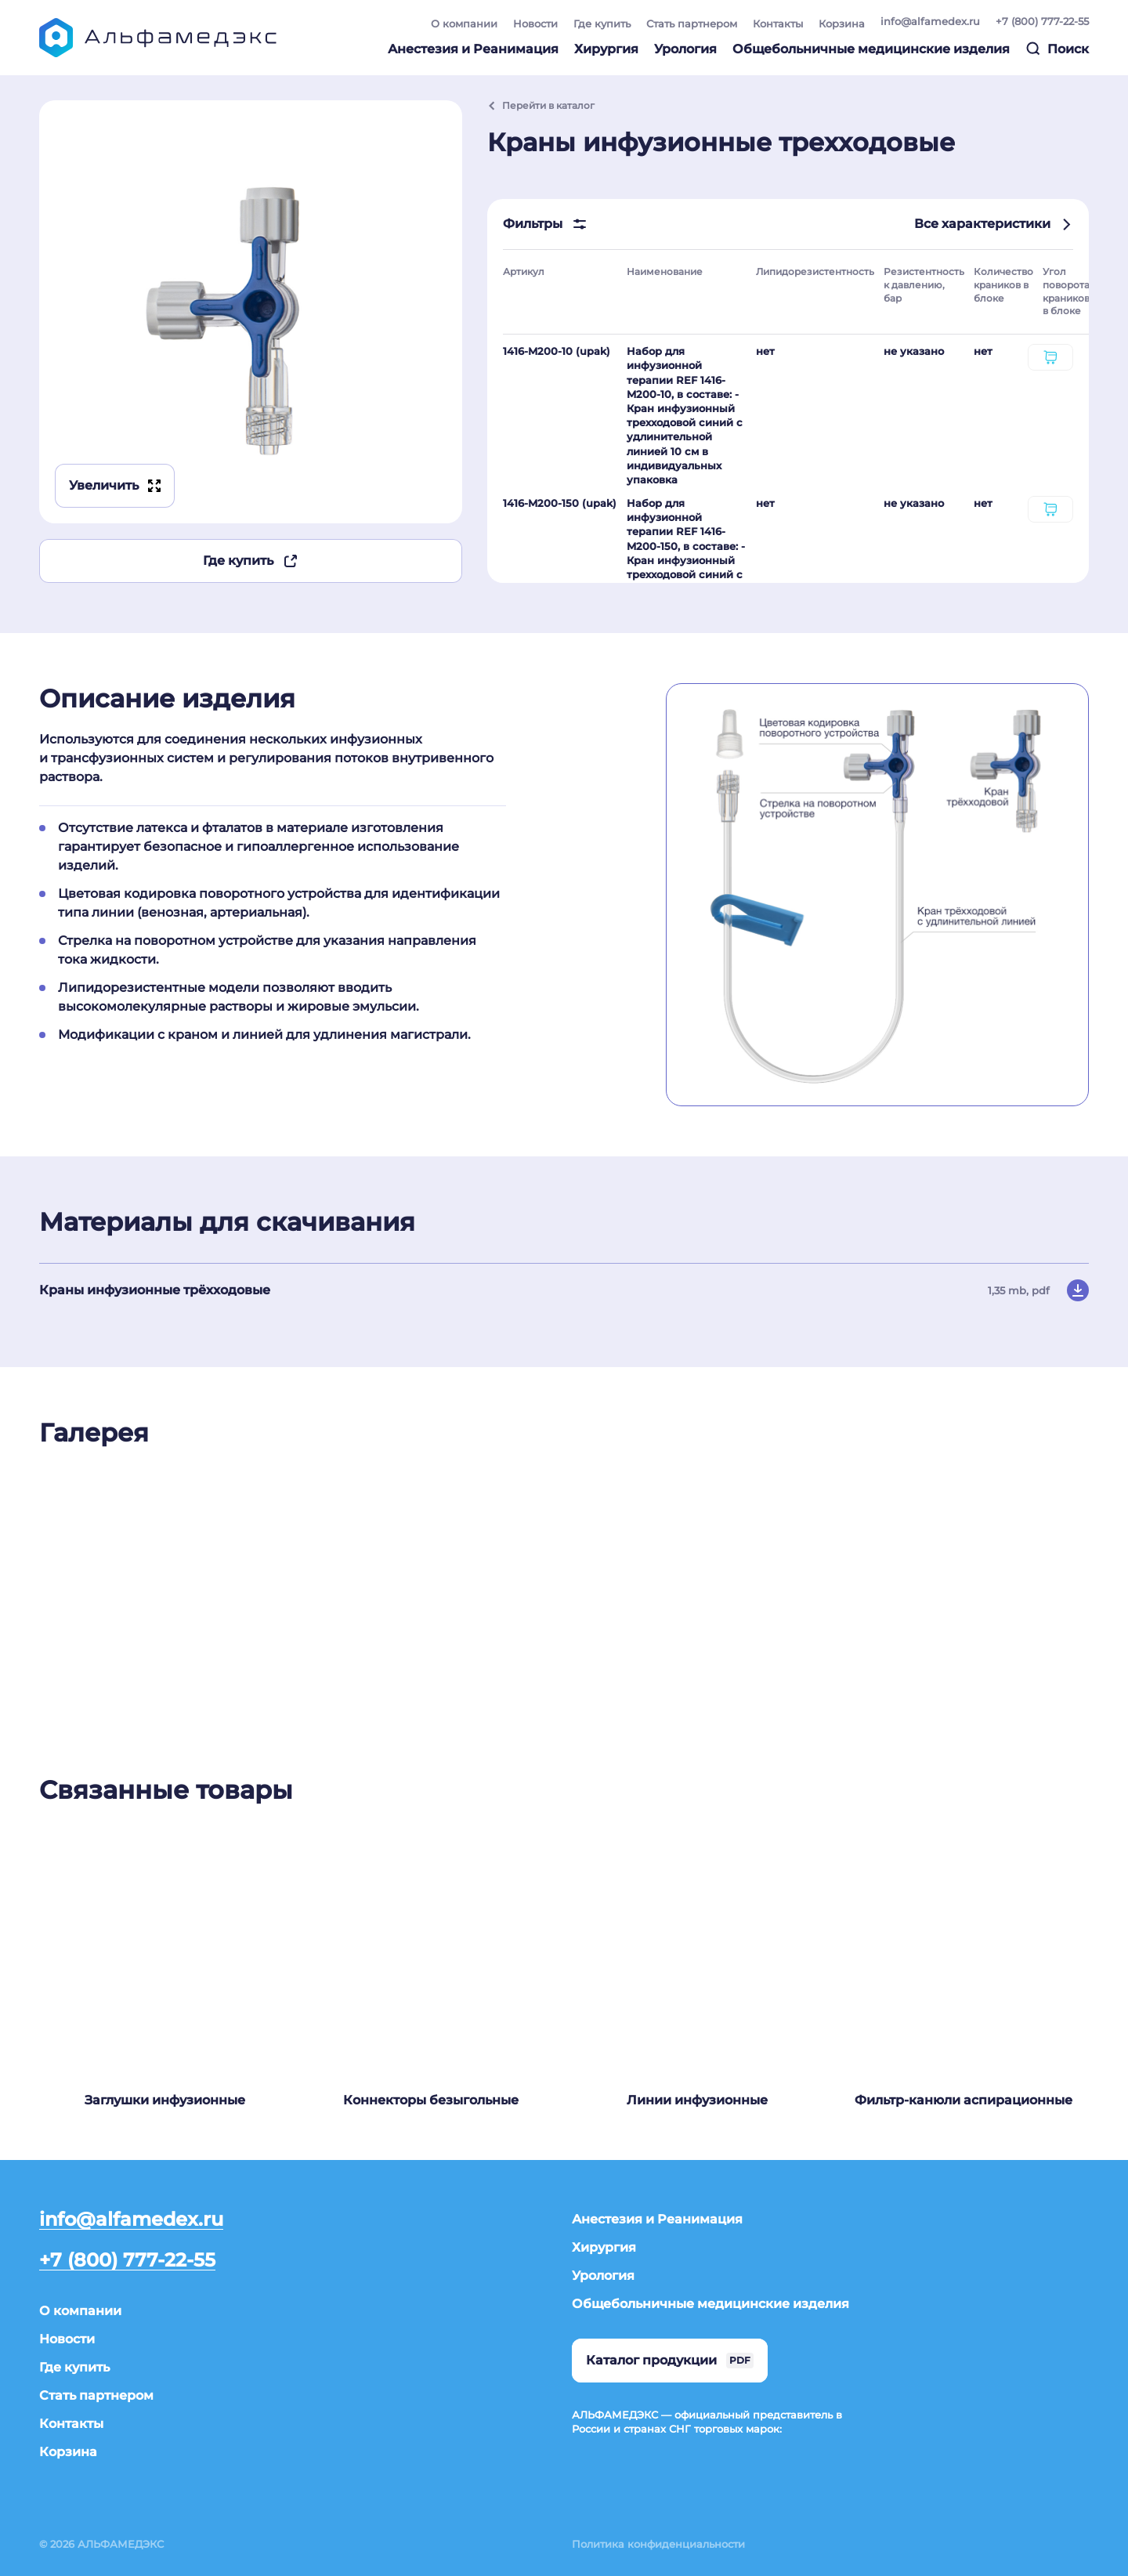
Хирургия (606, 49)
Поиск (1057, 48)
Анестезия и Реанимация (473, 49)
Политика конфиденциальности (658, 2544)
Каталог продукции (670, 2360)
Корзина (842, 23)
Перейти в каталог (541, 105)
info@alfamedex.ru (930, 21)
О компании (464, 23)
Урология (685, 49)
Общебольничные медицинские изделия (871, 49)
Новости (535, 23)
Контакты (778, 23)
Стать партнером (691, 23)
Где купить (602, 23)
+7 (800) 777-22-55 (1042, 21)
